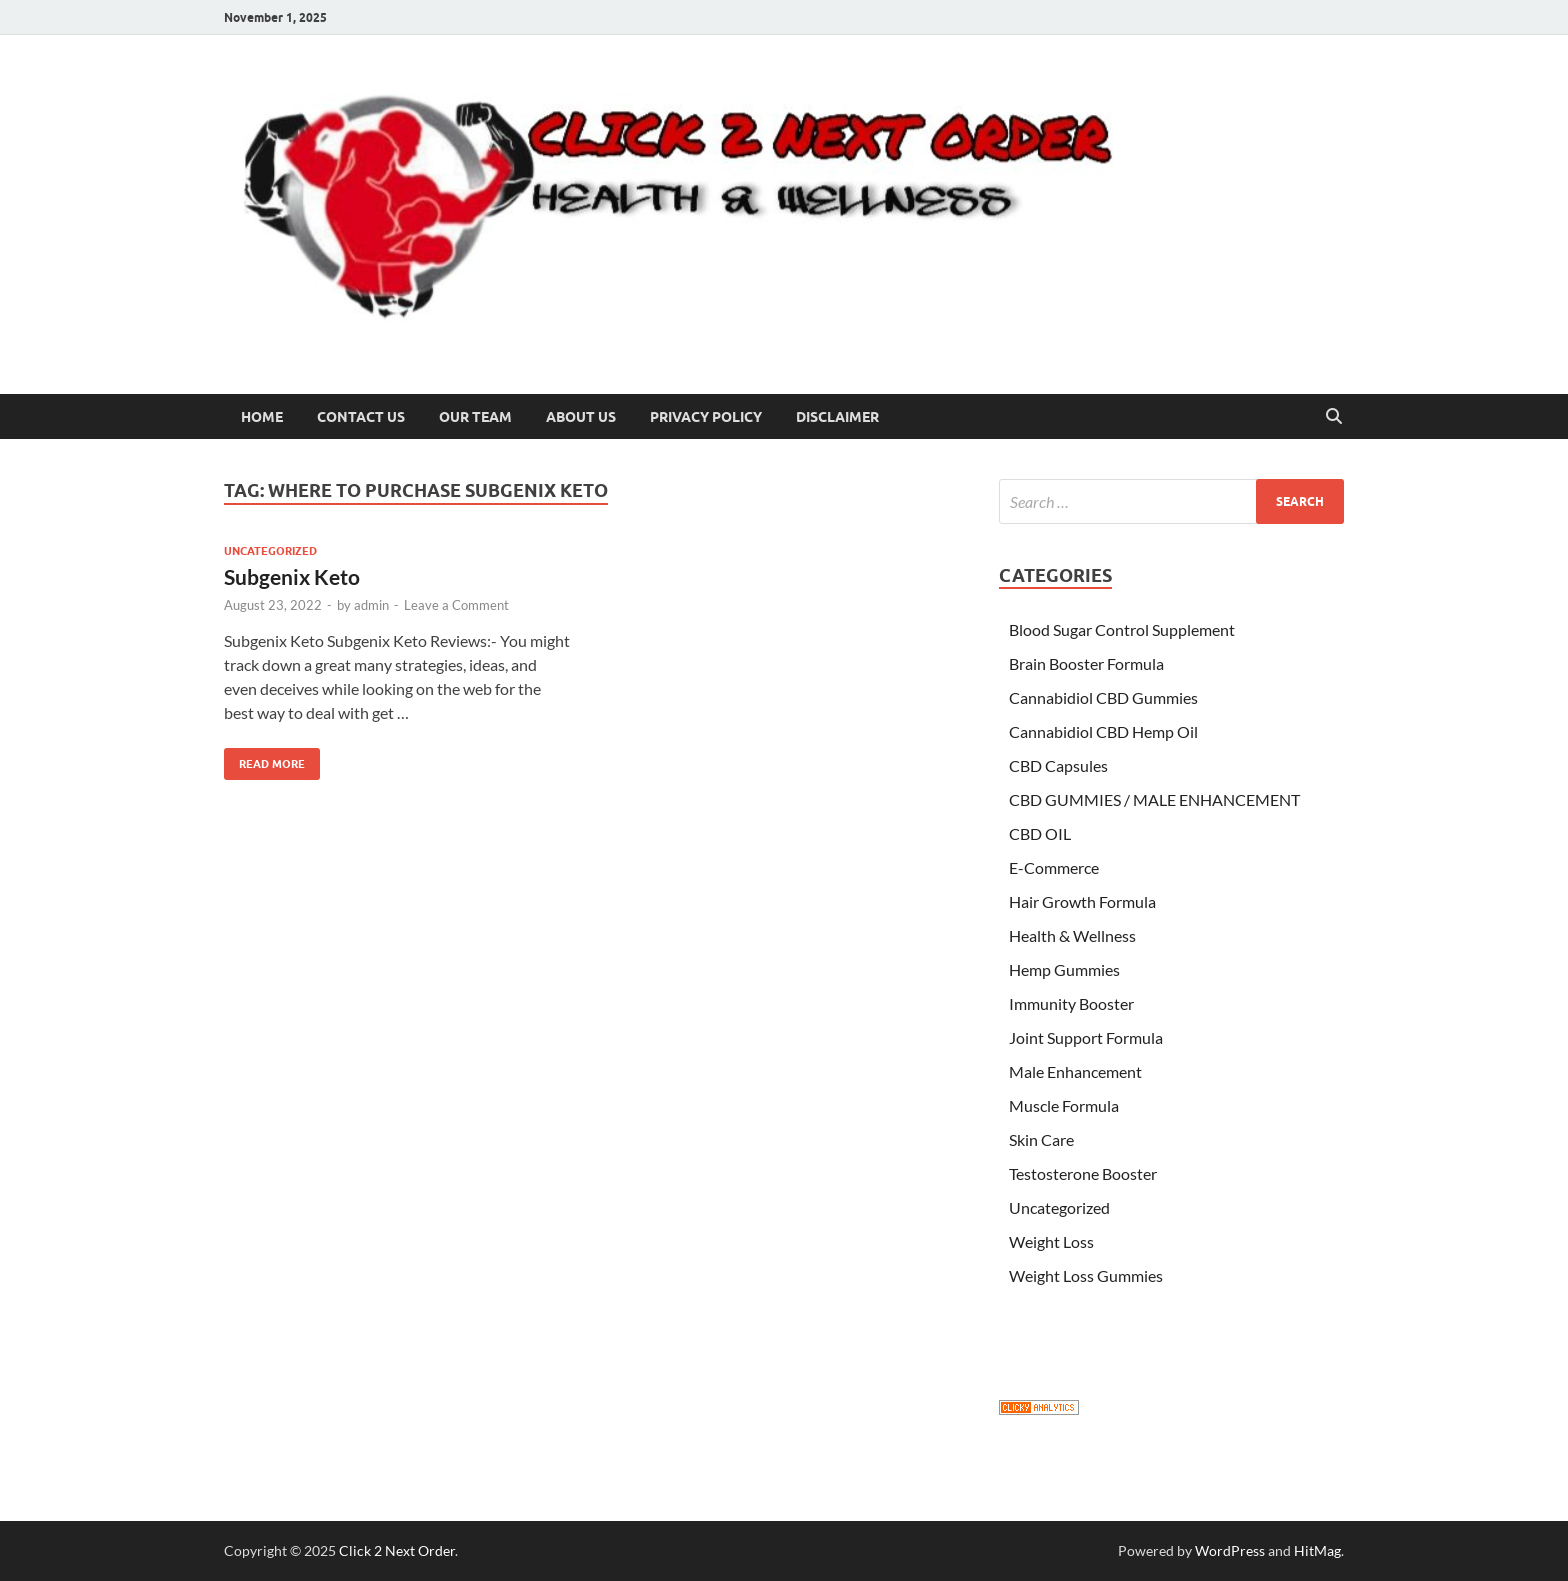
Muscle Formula (1064, 1105)
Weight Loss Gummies (1086, 1275)
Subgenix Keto (292, 576)
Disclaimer (837, 417)
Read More (264, 759)
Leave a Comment (456, 605)
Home (262, 417)
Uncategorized (270, 551)
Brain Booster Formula (1086, 663)
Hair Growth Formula (1082, 901)
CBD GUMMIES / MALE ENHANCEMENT (1154, 799)
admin (371, 605)
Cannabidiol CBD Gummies (1103, 697)
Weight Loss (1051, 1241)
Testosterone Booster (1083, 1173)
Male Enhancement (1075, 1071)
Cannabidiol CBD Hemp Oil (1103, 731)
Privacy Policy (706, 417)
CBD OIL (1040, 833)
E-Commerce (1054, 867)
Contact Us (361, 417)
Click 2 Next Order (397, 1550)
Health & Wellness (1072, 935)
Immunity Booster (1071, 1003)
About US (581, 417)
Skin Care (1041, 1139)
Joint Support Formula (1086, 1037)
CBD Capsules (1058, 765)
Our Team (475, 417)
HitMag (1317, 1550)
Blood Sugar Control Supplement (1122, 629)
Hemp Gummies (1064, 969)
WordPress (1230, 1550)
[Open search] (1334, 417)
